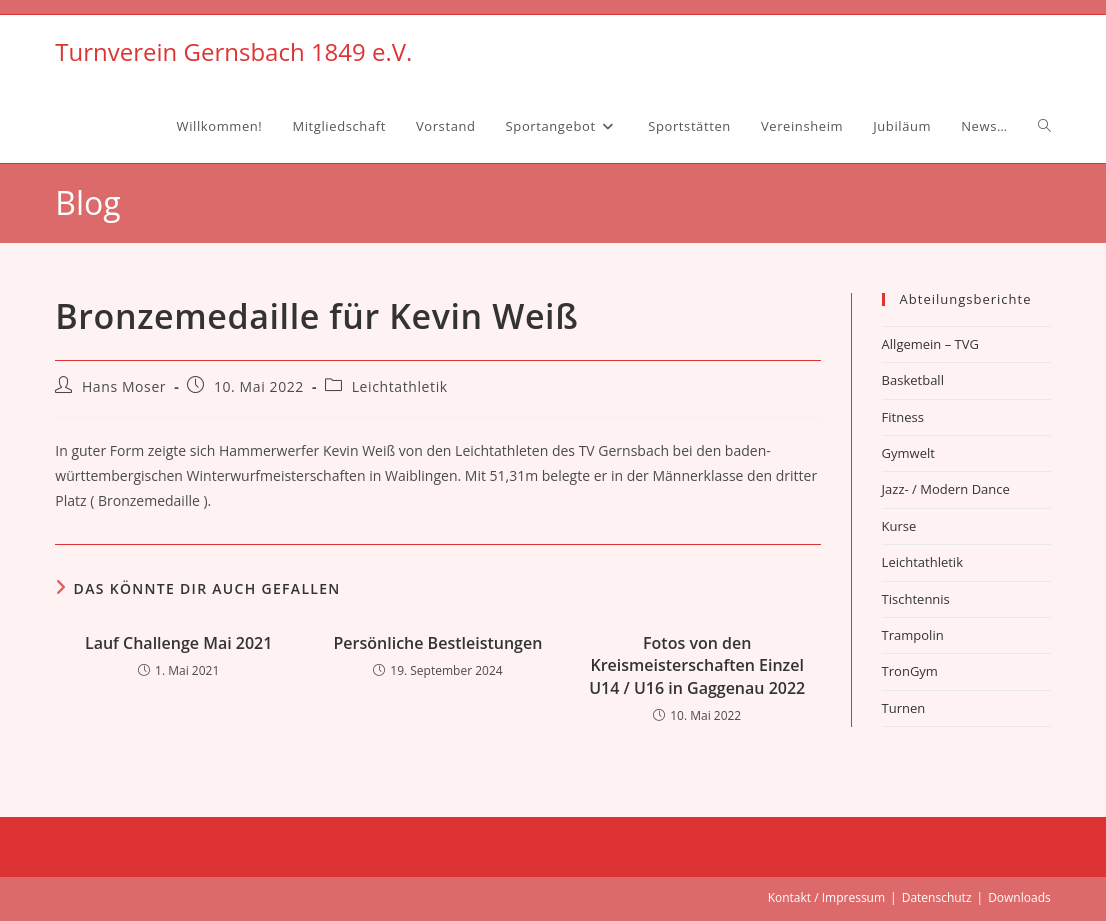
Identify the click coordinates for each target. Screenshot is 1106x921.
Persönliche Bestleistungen (438, 643)
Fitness (903, 417)
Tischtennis (916, 599)
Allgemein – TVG (930, 344)
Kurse (899, 526)
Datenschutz (937, 897)
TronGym (910, 671)
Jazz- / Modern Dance (946, 489)
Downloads (1019, 897)
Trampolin (913, 635)
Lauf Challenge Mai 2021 (178, 643)
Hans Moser (124, 386)
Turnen (904, 708)
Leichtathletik (400, 386)
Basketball (913, 380)
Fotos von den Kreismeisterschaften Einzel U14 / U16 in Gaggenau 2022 (697, 665)
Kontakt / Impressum (826, 897)
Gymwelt (908, 453)
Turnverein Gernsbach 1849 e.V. (233, 51)
